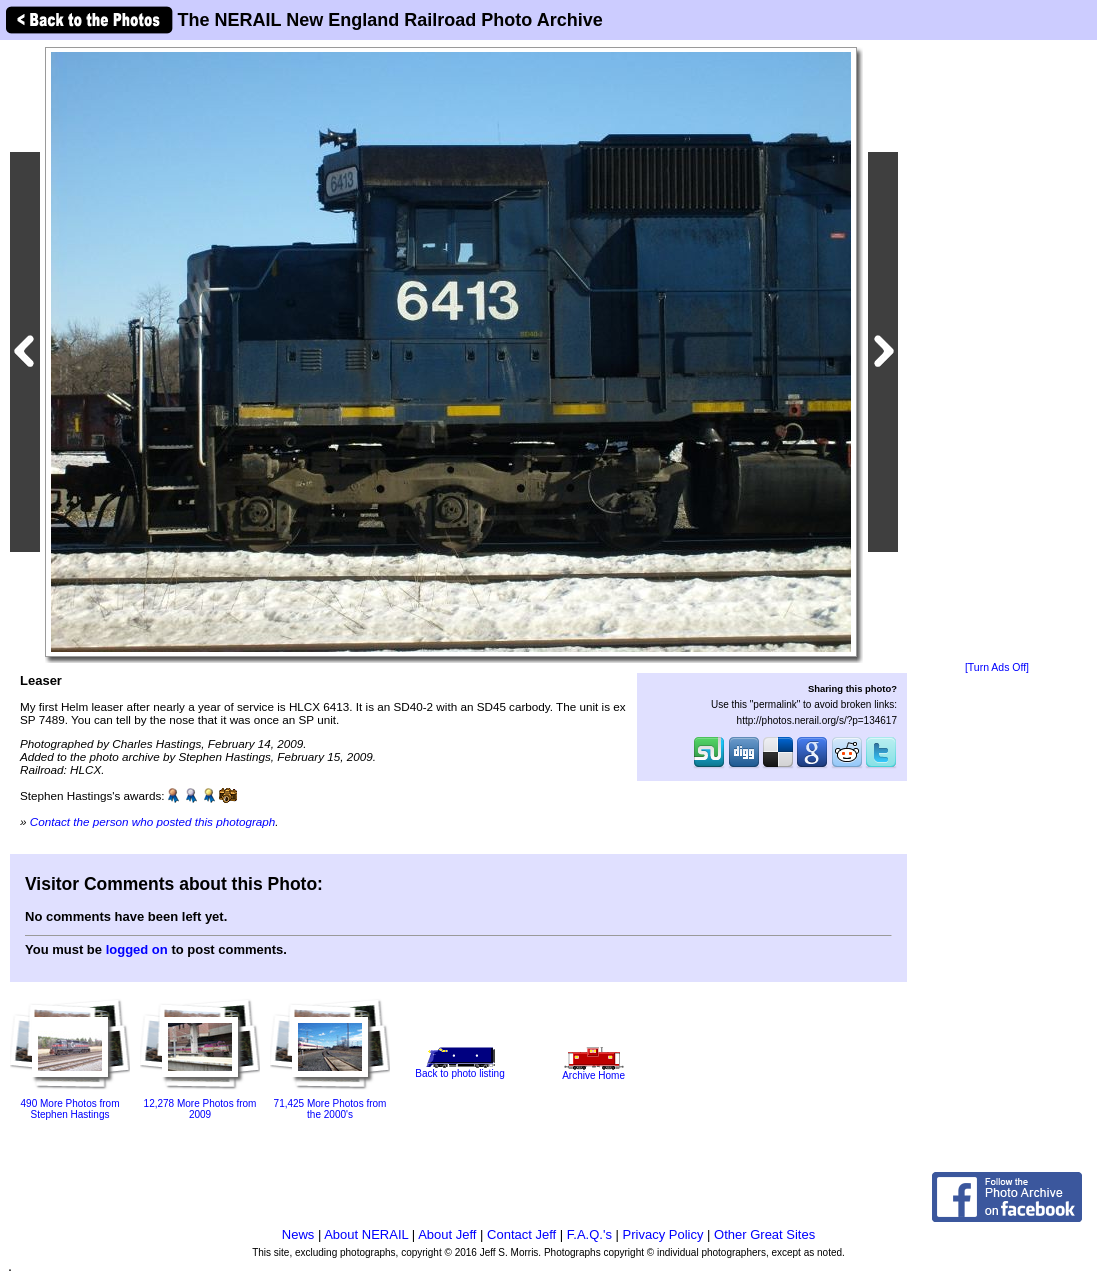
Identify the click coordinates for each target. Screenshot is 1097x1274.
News (298, 1234)
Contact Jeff (521, 1234)
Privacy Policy (663, 1234)
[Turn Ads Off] (997, 667)
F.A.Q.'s (589, 1234)
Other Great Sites (764, 1234)
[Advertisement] (997, 352)
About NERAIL (366, 1234)
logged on (137, 949)
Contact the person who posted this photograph (153, 821)
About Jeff (447, 1234)
